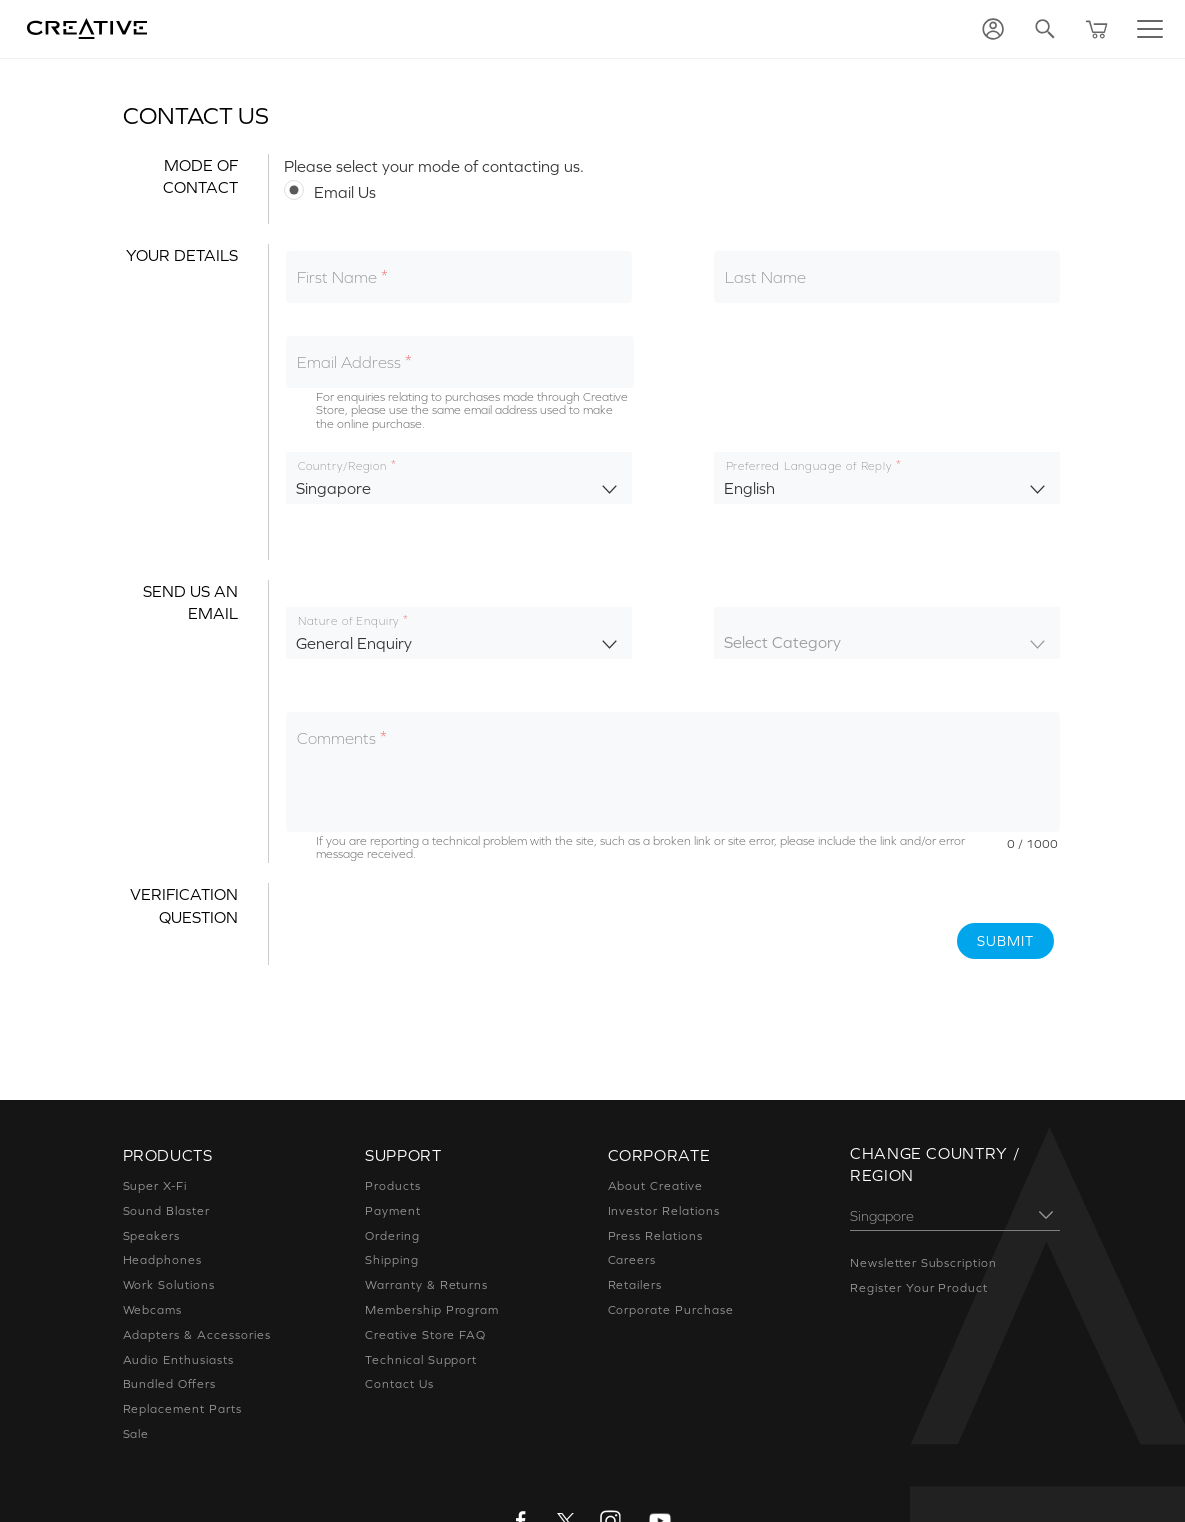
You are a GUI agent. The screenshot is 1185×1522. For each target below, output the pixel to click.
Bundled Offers (169, 1384)
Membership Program (432, 1310)
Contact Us (399, 1384)
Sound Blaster (166, 1211)
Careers (632, 1260)
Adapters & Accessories (197, 1335)
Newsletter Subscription (923, 1263)
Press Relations (655, 1236)
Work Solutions (169, 1285)
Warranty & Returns (426, 1285)
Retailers (635, 1285)
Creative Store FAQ (425, 1335)
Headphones (163, 1260)
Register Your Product (919, 1288)
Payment (393, 1211)
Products (393, 1186)
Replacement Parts (182, 1409)
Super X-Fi (155, 1186)
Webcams (153, 1310)
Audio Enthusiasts (178, 1360)
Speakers (152, 1236)
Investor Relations (664, 1211)
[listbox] (459, 478)
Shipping (392, 1260)
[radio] (673, 191)
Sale (136, 1434)
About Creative (655, 1186)
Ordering (392, 1236)
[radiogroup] (673, 191)
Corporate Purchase (671, 1310)
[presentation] (436, 922)
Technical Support (421, 1360)
